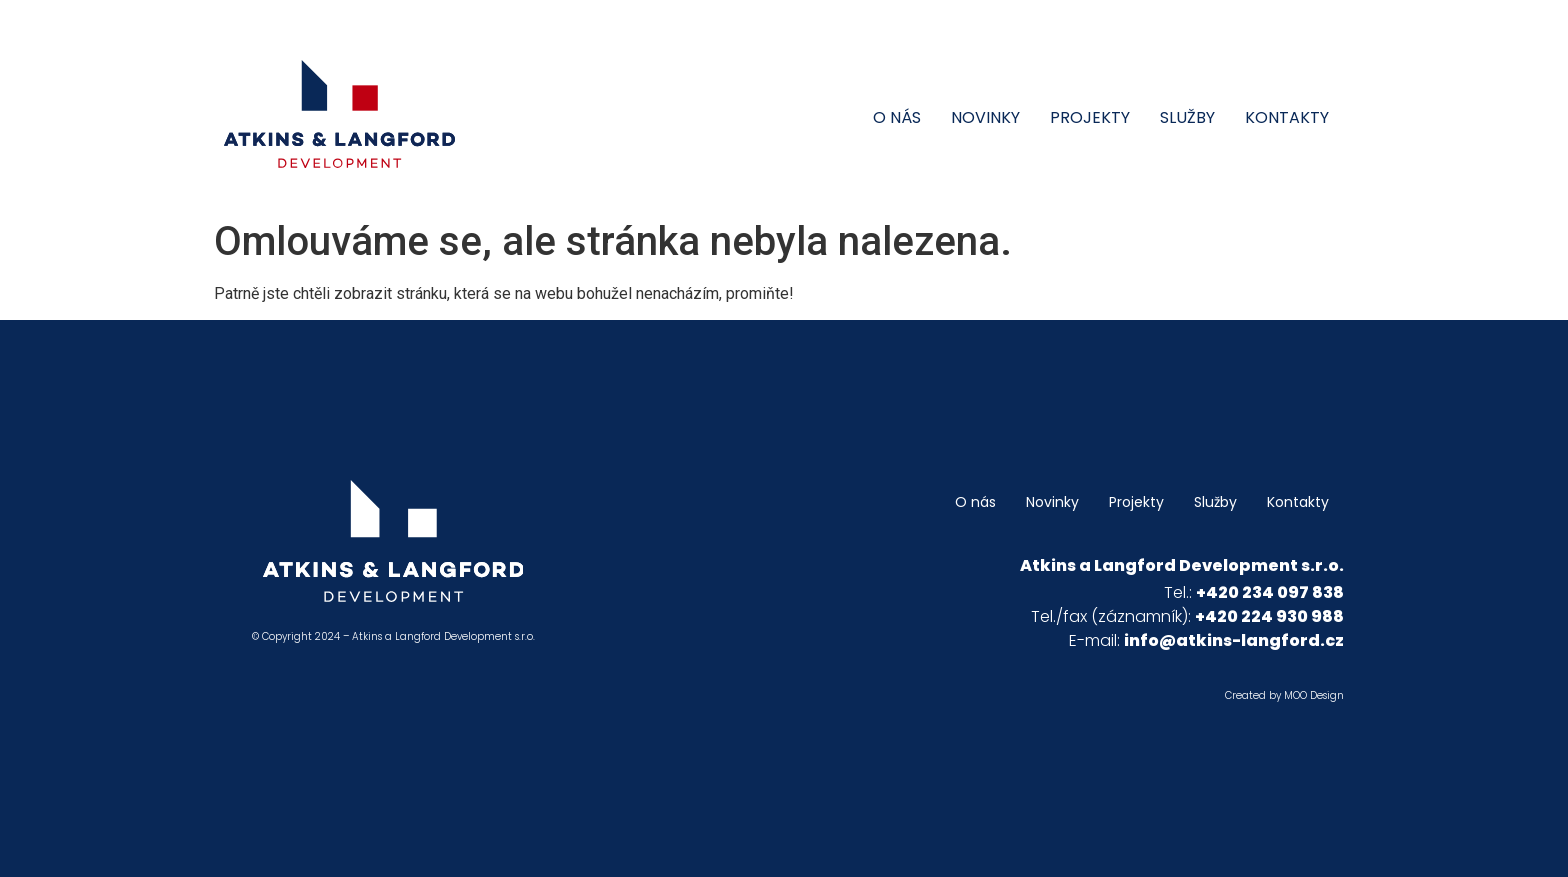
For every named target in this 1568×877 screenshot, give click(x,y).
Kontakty (1287, 117)
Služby (1187, 117)
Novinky (985, 117)
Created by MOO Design (1284, 695)
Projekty (1090, 117)
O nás (897, 117)
